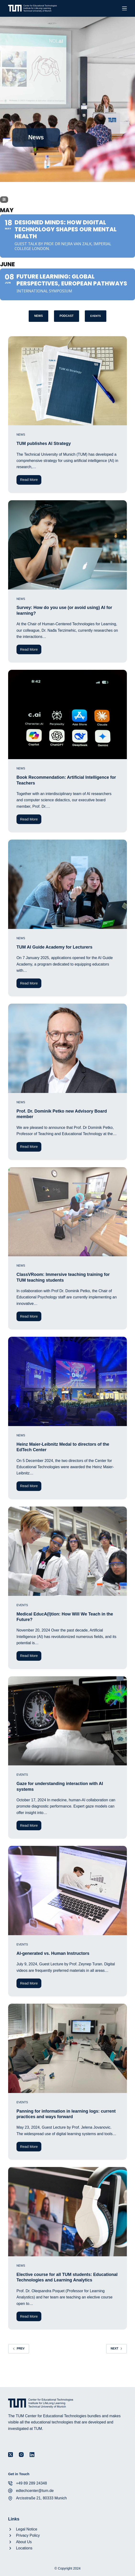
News (20, 434)
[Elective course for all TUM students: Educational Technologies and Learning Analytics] (67, 2211)
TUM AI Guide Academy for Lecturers (54, 947)
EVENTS (95, 315)
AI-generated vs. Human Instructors (52, 1953)
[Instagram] (21, 2454)
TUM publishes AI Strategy (43, 443)
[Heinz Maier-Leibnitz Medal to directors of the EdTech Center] (67, 1381)
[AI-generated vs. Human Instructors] (67, 1890)
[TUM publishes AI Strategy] (67, 381)
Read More (30, 481)
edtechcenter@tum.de (35, 2491)
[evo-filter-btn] (4, 199)
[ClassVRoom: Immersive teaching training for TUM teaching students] (67, 1212)
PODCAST (66, 316)
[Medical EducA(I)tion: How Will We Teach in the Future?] (67, 1551)
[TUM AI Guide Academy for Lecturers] (67, 884)
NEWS (38, 316)
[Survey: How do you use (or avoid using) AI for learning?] (67, 545)
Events (22, 1605)
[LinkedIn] (32, 2454)
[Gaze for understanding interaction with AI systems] (67, 1721)
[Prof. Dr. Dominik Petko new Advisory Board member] (67, 1048)
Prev (19, 2348)
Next (116, 2348)
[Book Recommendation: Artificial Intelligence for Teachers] (67, 714)
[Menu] (124, 8)
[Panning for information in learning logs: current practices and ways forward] (67, 2048)
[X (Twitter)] (10, 2454)
